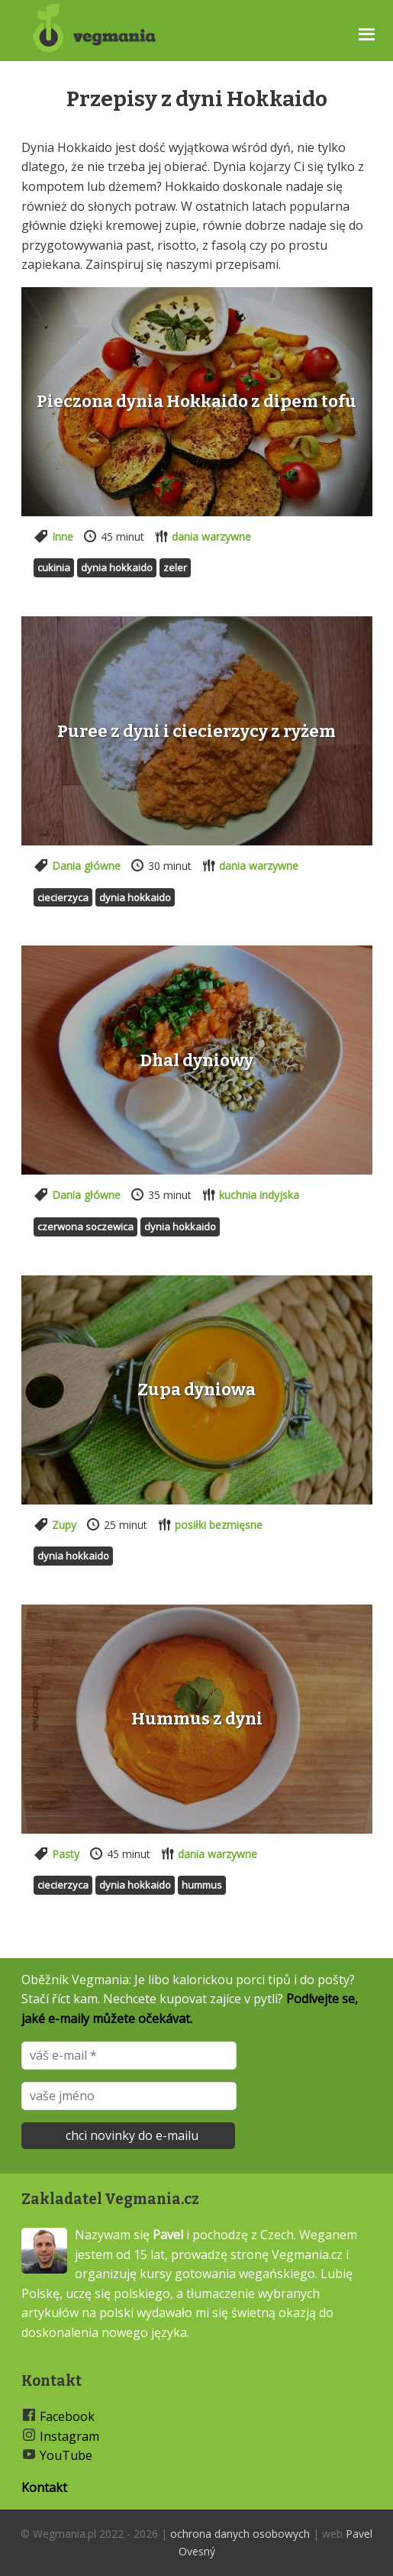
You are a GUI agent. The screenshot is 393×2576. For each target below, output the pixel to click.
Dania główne (86, 865)
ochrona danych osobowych (240, 2533)
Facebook (67, 2416)
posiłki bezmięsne (219, 1524)
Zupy (64, 1524)
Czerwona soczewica (85, 1226)
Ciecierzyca (63, 897)
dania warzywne (211, 536)
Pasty (65, 1854)
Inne (62, 536)
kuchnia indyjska (259, 1195)
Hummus (202, 1885)
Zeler (175, 567)
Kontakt (44, 2487)
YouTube (66, 2455)
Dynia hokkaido (117, 567)
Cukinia (53, 567)
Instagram (69, 2436)
